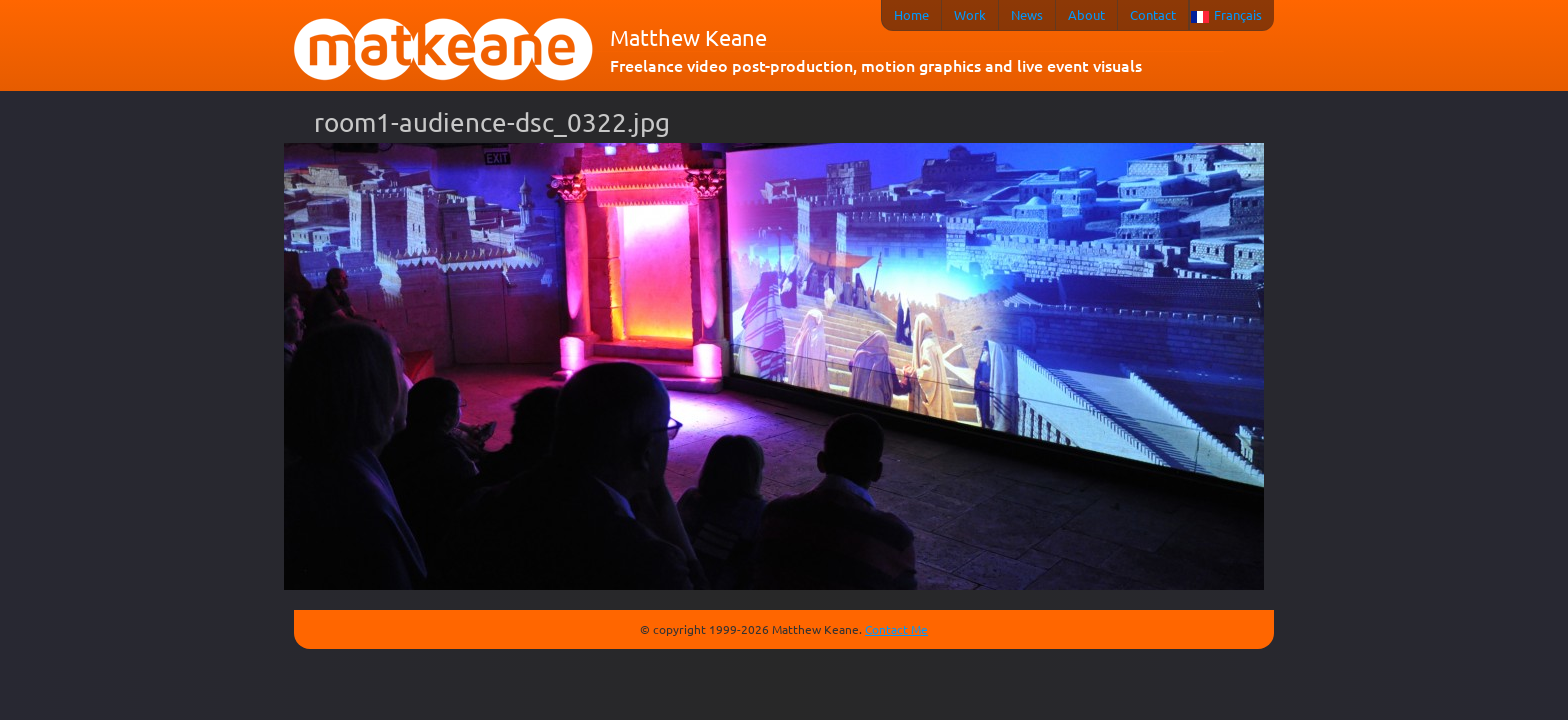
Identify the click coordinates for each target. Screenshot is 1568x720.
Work (970, 14)
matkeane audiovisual (444, 50)
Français (1238, 14)
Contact (1153, 14)
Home (911, 14)
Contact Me (896, 629)
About (1086, 14)
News (1027, 14)
